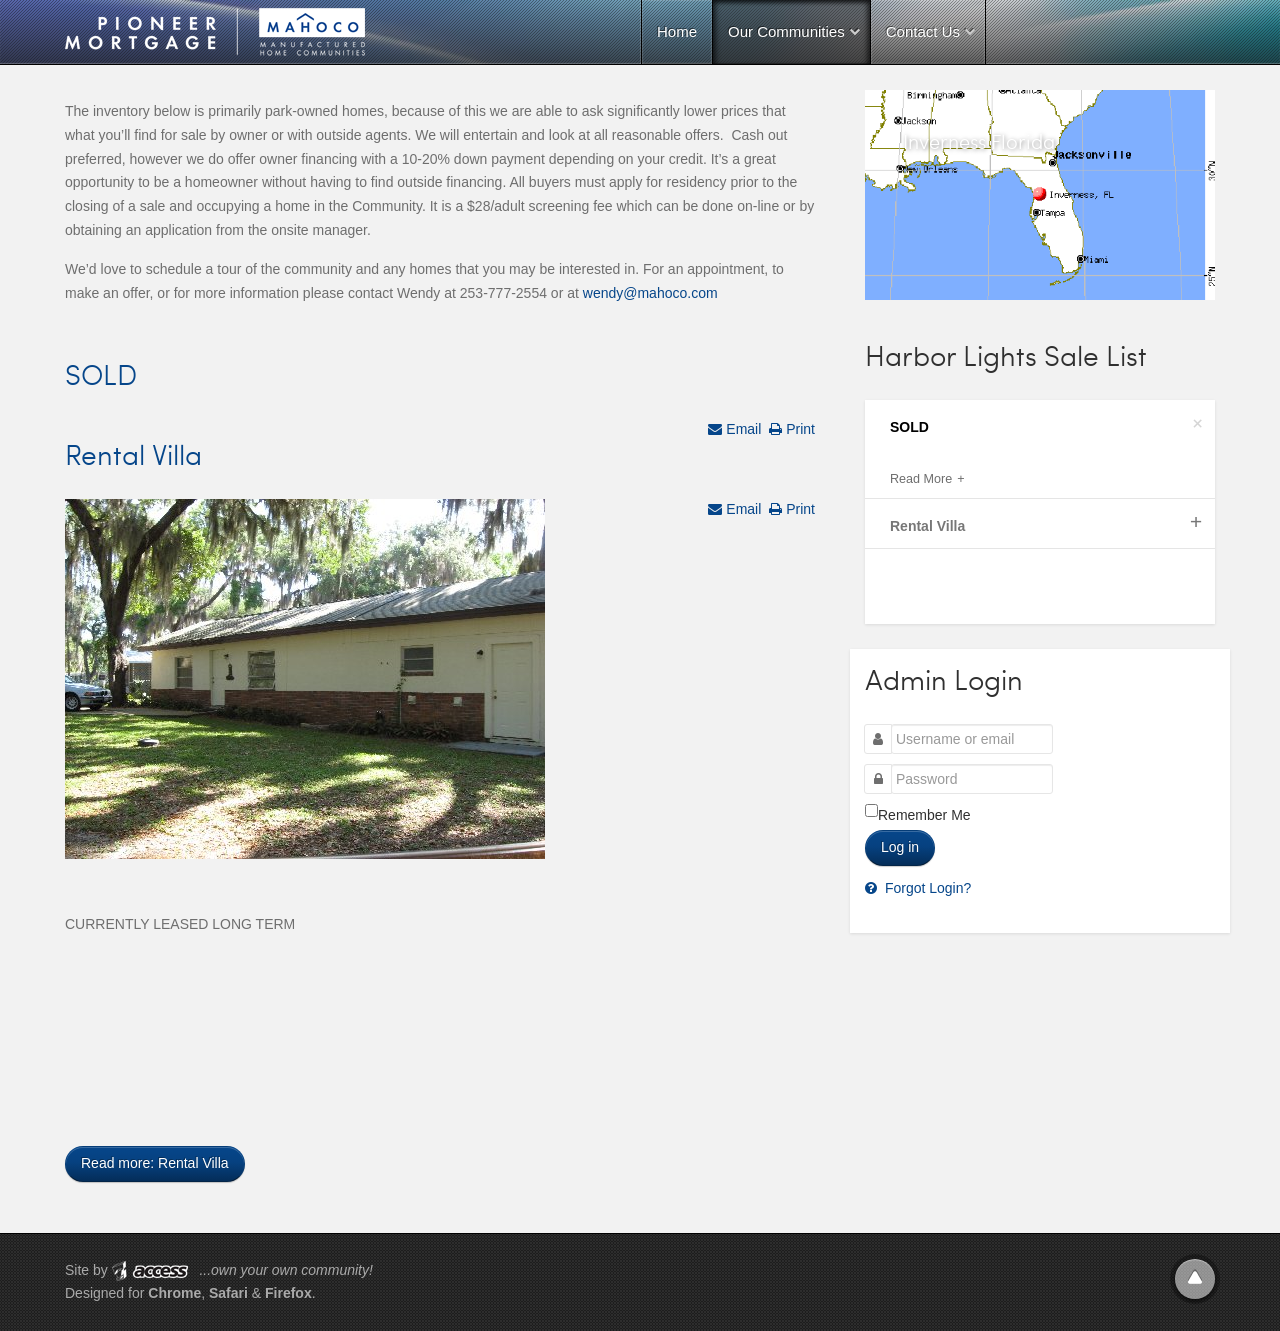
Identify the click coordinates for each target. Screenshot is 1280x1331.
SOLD (101, 374)
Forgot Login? (926, 888)
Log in (900, 847)
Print (798, 429)
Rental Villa (133, 454)
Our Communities (786, 31)
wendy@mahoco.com (650, 293)
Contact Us (923, 31)
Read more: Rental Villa (155, 1163)
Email (741, 429)
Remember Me (924, 815)
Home (677, 31)
